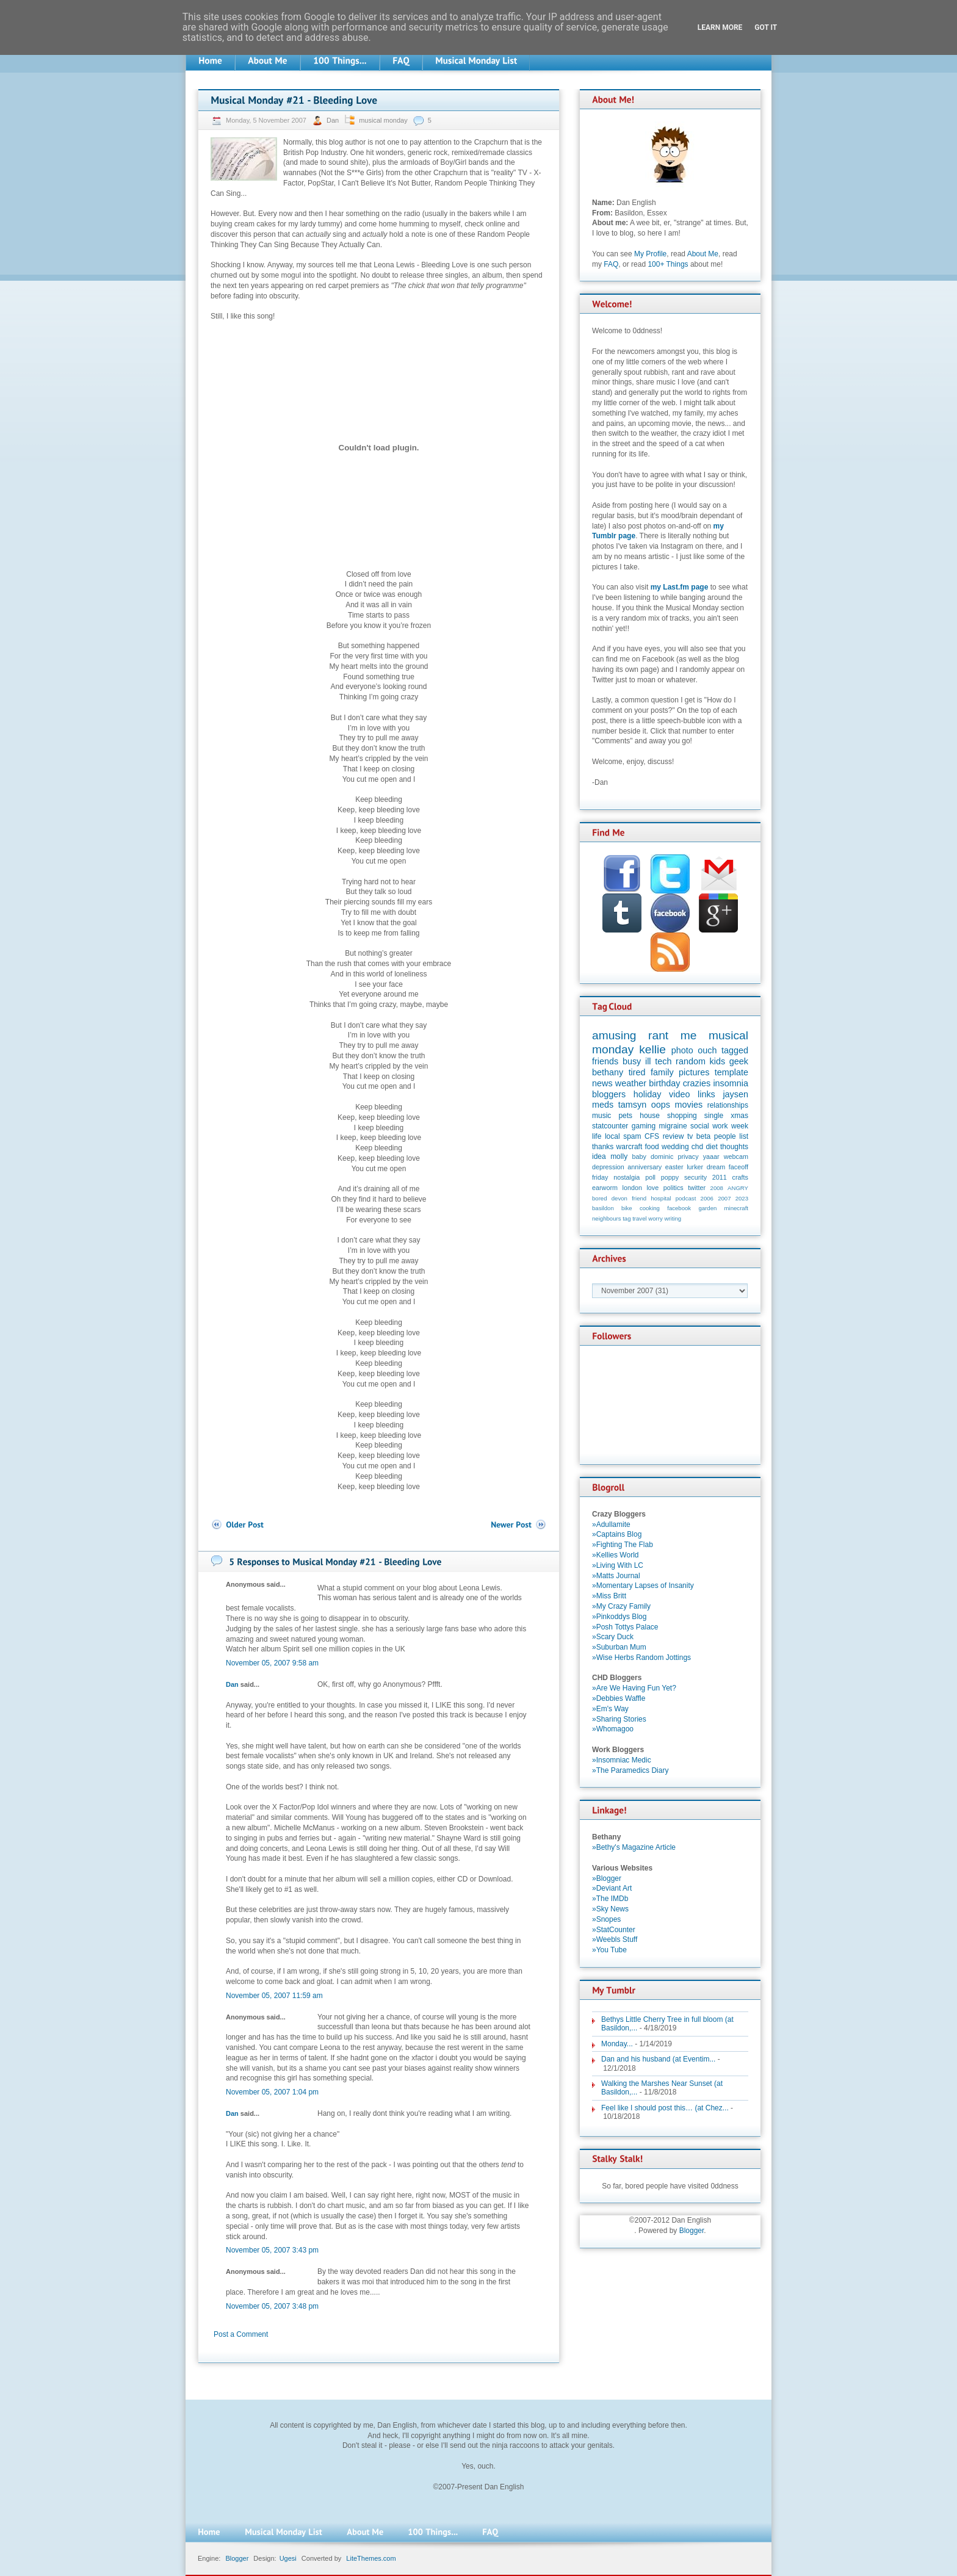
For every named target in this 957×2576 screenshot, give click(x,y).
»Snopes (606, 1919)
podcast (686, 1198)
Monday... (617, 2044)
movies (689, 1104)
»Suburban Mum (619, 1647)
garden (707, 1208)
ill (648, 1061)
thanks (602, 1146)
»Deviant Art (612, 1888)
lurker (695, 1167)
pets (625, 1115)
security (695, 1177)
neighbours (606, 1218)
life (596, 1136)
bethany (607, 1072)
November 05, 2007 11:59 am (274, 1995)
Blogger (691, 2230)
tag (626, 1218)
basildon (603, 1208)
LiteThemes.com (370, 2558)
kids (718, 1061)
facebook (679, 1208)
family (662, 1072)
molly (618, 1156)
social (699, 1126)
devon (619, 1198)
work (720, 1126)
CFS (652, 1136)
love (652, 1187)
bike (626, 1208)
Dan (334, 120)
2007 (724, 1198)
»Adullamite (611, 1524)
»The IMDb (610, 1898)
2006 (707, 1198)
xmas (739, 1115)
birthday (664, 1083)
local (612, 1136)
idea (599, 1156)
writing (672, 1218)
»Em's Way (610, 1709)
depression (608, 1167)
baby (639, 1156)
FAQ (611, 264)
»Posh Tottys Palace (625, 1627)
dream (716, 1167)
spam (632, 1136)
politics (673, 1187)
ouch (707, 1050)
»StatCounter (613, 1929)
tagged (734, 1050)
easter (674, 1167)
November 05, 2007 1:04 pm (272, 2092)
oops (660, 1104)
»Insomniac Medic (621, 1760)
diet (711, 1146)
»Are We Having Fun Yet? (634, 1688)
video (679, 1094)
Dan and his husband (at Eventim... (658, 2059)
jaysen (735, 1094)
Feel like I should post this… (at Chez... (665, 2108)
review (673, 1136)
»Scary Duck (613, 1637)
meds (602, 1104)
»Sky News (610, 1909)
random (691, 1061)
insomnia (730, 1083)
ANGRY (738, 1188)
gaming (643, 1126)
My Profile (650, 254)
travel (639, 1218)
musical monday (383, 120)
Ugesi (288, 2558)
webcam (736, 1156)
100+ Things (668, 264)
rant (658, 1035)
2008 (716, 1188)
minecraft (736, 1208)
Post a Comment (241, 2334)
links (706, 1094)
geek (738, 1061)
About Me (702, 254)
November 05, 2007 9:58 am (272, 1663)
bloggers (609, 1094)
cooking (650, 1208)
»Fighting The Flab (622, 1544)
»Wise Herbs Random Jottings (641, 1657)
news (602, 1083)
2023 (741, 1198)
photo (682, 1050)
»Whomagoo (613, 1729)
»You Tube (609, 1950)
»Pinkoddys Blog (619, 1616)
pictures (694, 1072)
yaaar (711, 1156)
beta (703, 1136)
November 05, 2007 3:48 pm (272, 2306)
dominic (662, 1156)
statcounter (610, 1126)
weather (630, 1083)
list (743, 1136)
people (725, 1136)
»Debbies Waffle (618, 1698)
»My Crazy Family (621, 1606)
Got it (765, 27)
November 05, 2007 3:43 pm (272, 2250)
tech (663, 1061)
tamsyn (632, 1104)
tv (690, 1136)
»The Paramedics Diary (630, 1770)
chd (697, 1146)
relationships (727, 1105)
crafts (740, 1177)
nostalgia (626, 1177)
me (689, 1035)
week (739, 1126)
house (650, 1115)
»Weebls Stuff (614, 1939)
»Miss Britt (609, 1596)
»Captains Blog (616, 1534)
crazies (697, 1083)
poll (650, 1177)
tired (637, 1072)
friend (639, 1198)
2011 (719, 1177)
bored (599, 1198)
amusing (614, 1035)
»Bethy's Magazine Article (634, 1847)
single (713, 1115)
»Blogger (606, 1878)
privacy (687, 1156)
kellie (652, 1049)
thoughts (734, 1146)
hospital (661, 1198)
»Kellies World (615, 1555)
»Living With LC (617, 1565)
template (731, 1072)
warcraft (629, 1146)
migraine (673, 1126)
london (632, 1187)
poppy (670, 1177)
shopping (682, 1115)
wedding (675, 1146)
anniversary (644, 1167)
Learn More (720, 27)
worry (655, 1218)
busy (632, 1061)
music (601, 1115)
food (652, 1146)
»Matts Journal (616, 1575)
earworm (605, 1187)
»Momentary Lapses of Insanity (643, 1585)
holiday (648, 1094)
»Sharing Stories (619, 1719)
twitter (697, 1187)
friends (605, 1061)
